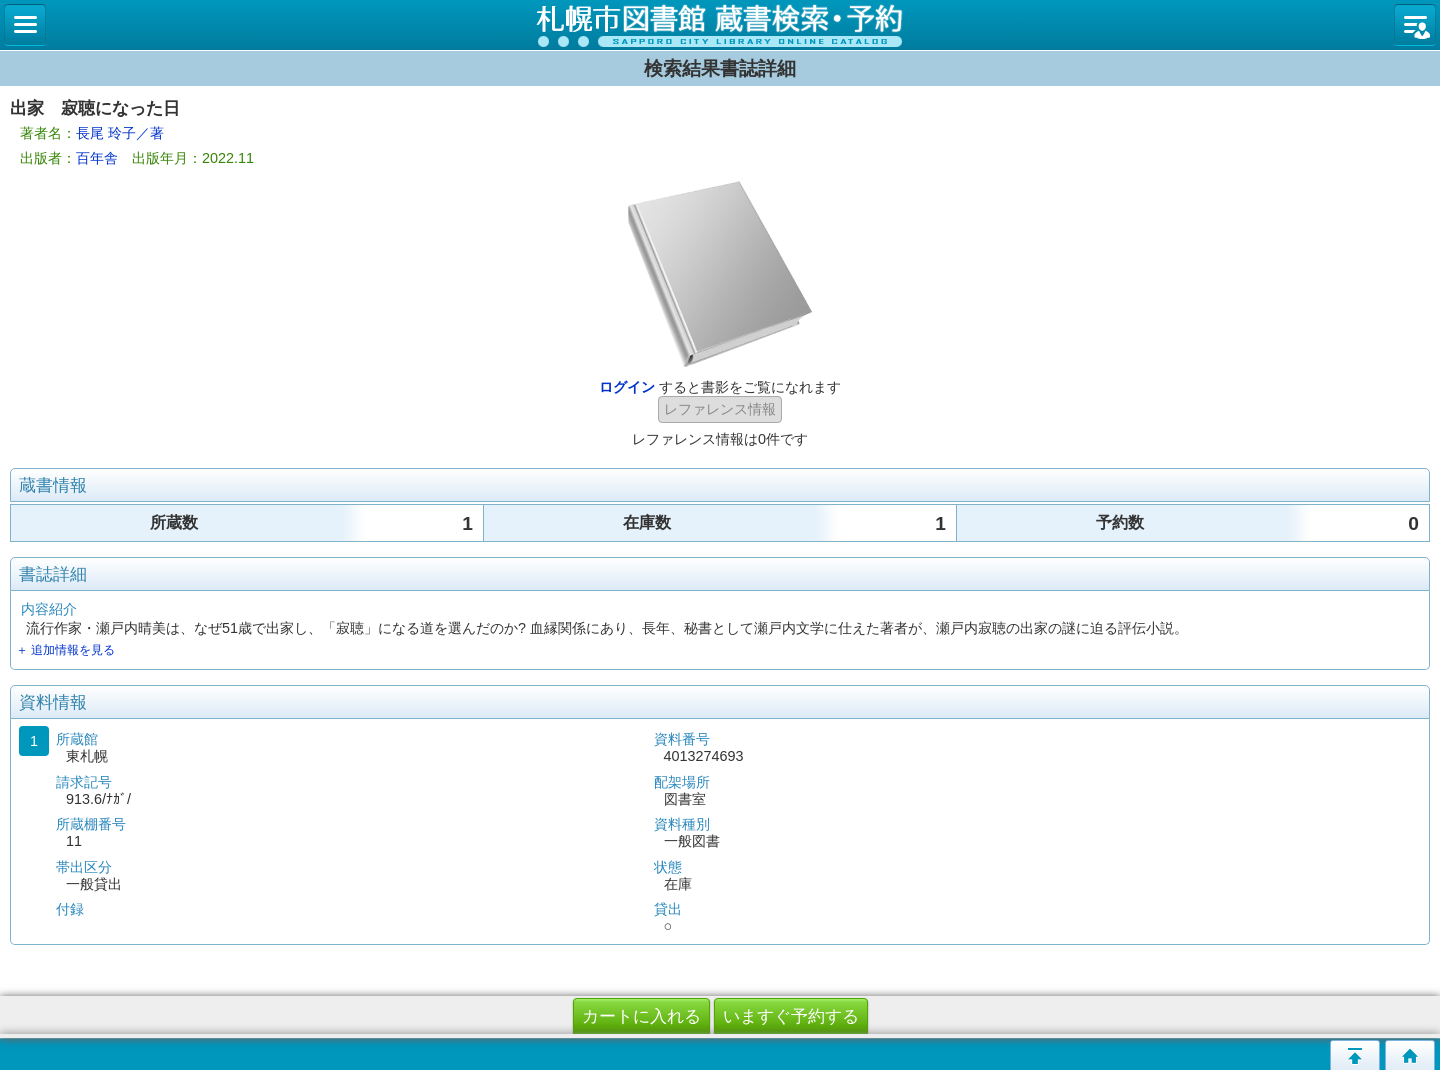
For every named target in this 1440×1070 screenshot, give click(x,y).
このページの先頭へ (1355, 1055)
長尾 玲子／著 (120, 133)
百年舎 (97, 158)
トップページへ (1410, 1055)
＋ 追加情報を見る (65, 650)
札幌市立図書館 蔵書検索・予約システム (720, 25)
